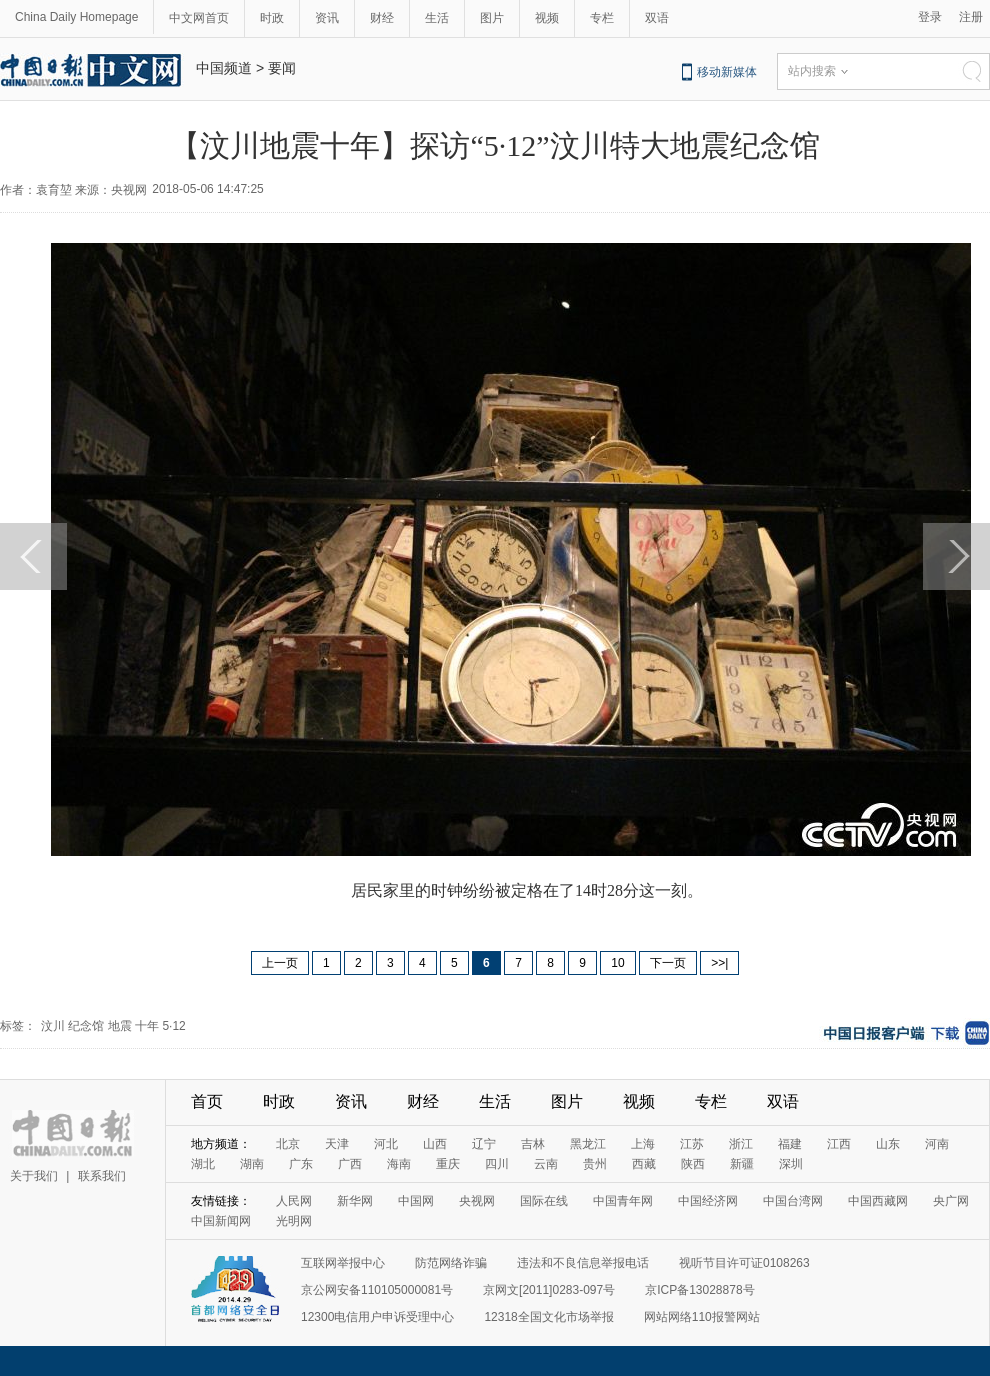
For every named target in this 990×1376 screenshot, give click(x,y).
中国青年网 (623, 1201)
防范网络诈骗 (451, 1263)
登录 (930, 17)
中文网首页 (199, 18)
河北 (386, 1144)
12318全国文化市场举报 (548, 1317)
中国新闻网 (221, 1221)
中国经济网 (708, 1201)
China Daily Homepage (76, 17)
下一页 (668, 963)
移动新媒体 (727, 72)
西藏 (644, 1164)
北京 (288, 1144)
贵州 (595, 1164)
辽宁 (484, 1144)
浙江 (741, 1144)
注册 (971, 17)
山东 (888, 1144)
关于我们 (34, 1176)
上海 (643, 1144)
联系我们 (102, 1176)
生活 (437, 18)
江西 (839, 1144)
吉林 (533, 1144)
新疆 (742, 1164)
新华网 (355, 1201)
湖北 (203, 1164)
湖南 (252, 1164)
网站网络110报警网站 (702, 1317)
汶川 (53, 1026)
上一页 (280, 963)
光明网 (294, 1221)
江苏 (692, 1144)
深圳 (791, 1164)
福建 (790, 1144)
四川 (497, 1164)
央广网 (951, 1201)
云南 (546, 1164)
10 (617, 963)
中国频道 (224, 68)
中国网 (416, 1201)
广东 (301, 1164)
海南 (399, 1164)
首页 (207, 1101)
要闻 (282, 68)
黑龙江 (588, 1144)
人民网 (294, 1201)
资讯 (327, 18)
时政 (272, 18)
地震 (120, 1026)
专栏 (602, 18)
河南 (937, 1144)
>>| (719, 963)
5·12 (173, 1026)
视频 (547, 18)
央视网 (477, 1201)
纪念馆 (86, 1026)
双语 (657, 18)
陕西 (693, 1164)
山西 (435, 1144)
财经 (382, 18)
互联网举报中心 (343, 1263)
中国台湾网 (793, 1201)
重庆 (448, 1164)
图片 (492, 18)
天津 (337, 1144)
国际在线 (544, 1201)
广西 (350, 1164)
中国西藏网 (878, 1201)
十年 (147, 1026)
